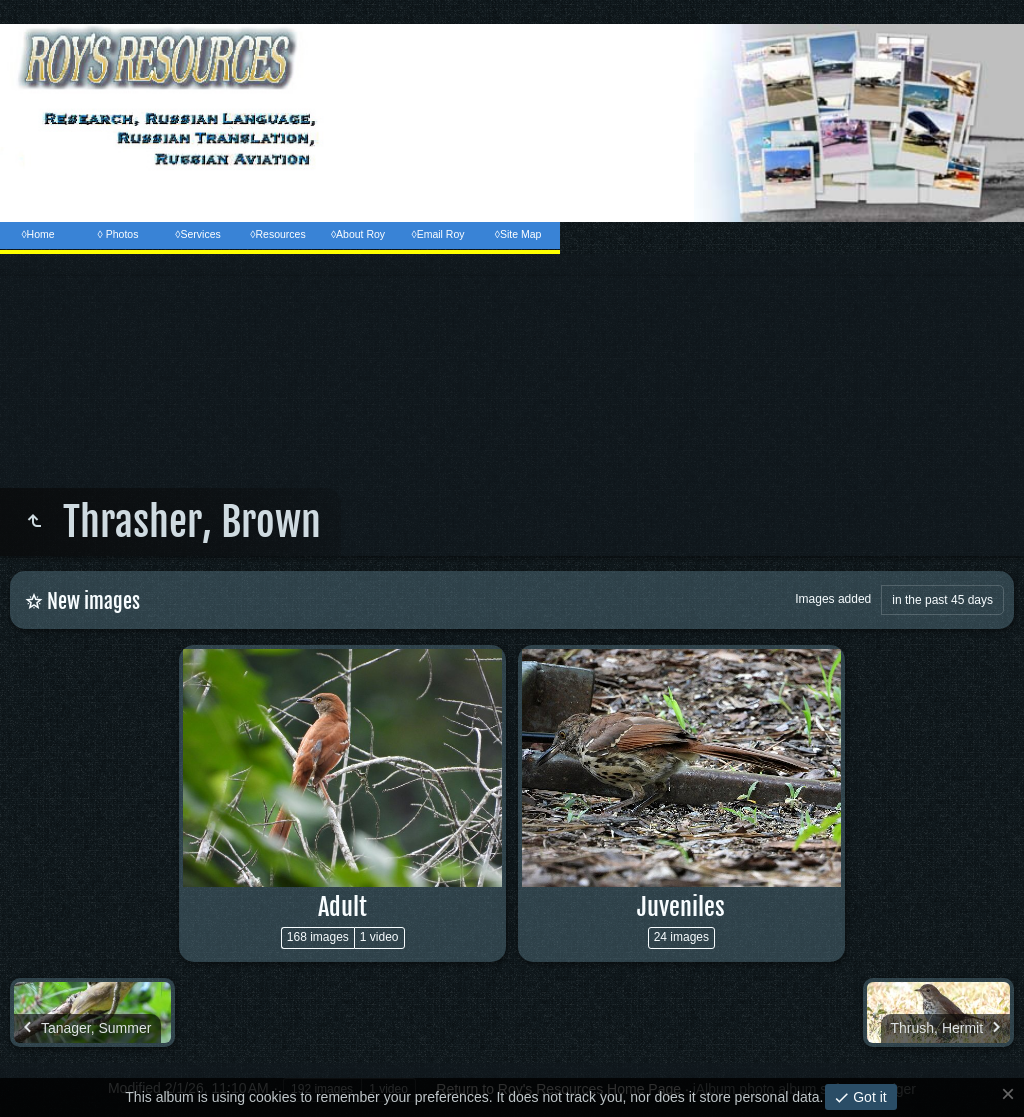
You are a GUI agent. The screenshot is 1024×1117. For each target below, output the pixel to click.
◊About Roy (358, 234)
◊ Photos (118, 234)
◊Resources (277, 234)
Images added (833, 599)
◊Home (37, 234)
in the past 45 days (942, 600)
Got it (867, 1097)
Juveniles (681, 907)
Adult (342, 907)
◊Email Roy (437, 234)
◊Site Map (518, 234)
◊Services (197, 234)
